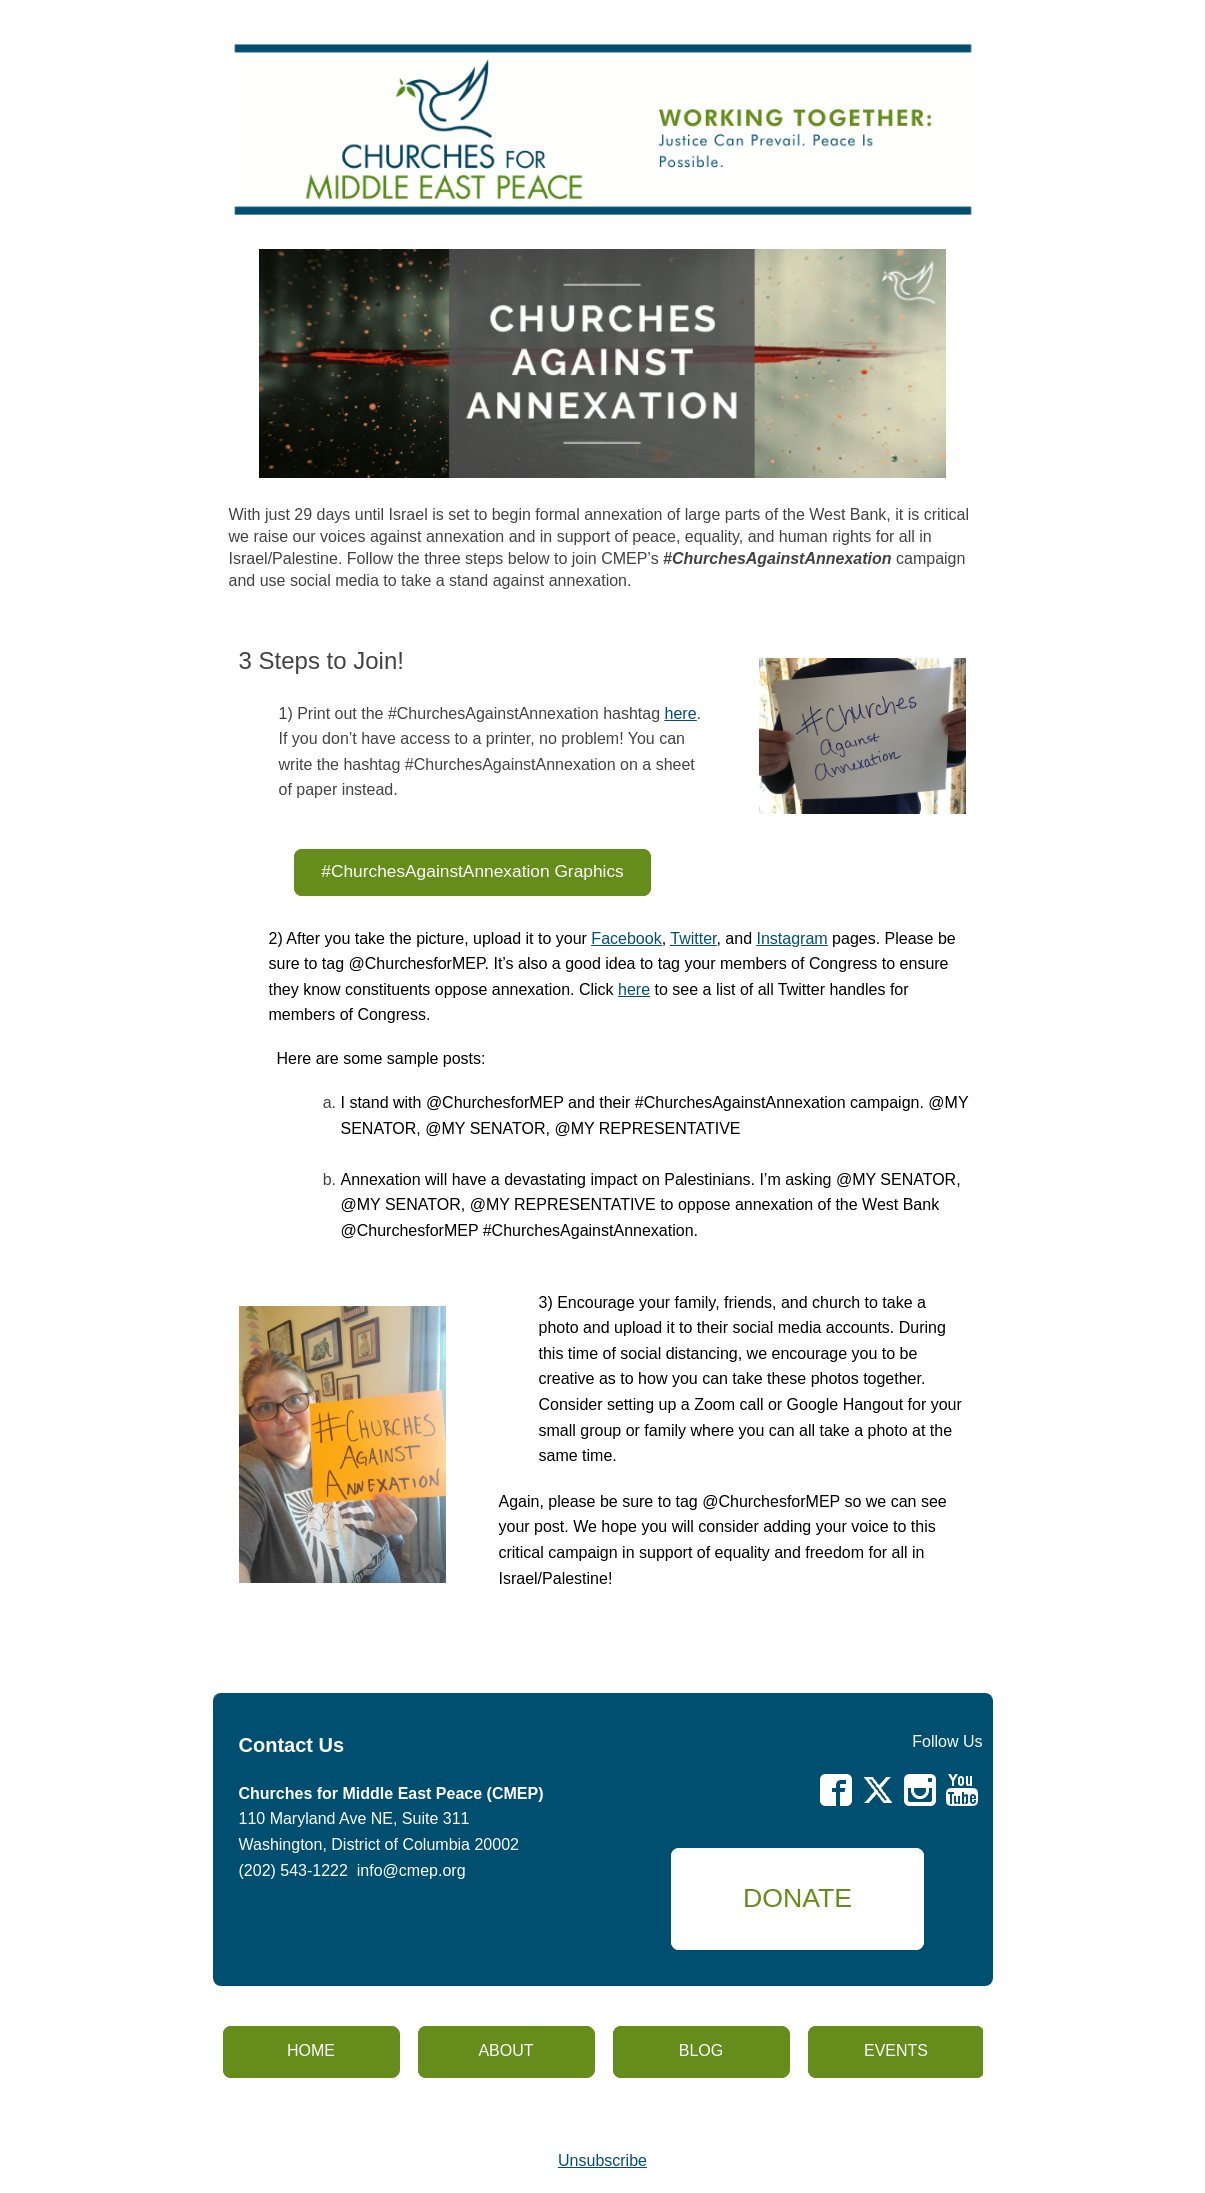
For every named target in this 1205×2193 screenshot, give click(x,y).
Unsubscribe (602, 2160)
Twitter (693, 938)
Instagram (792, 938)
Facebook (626, 938)
